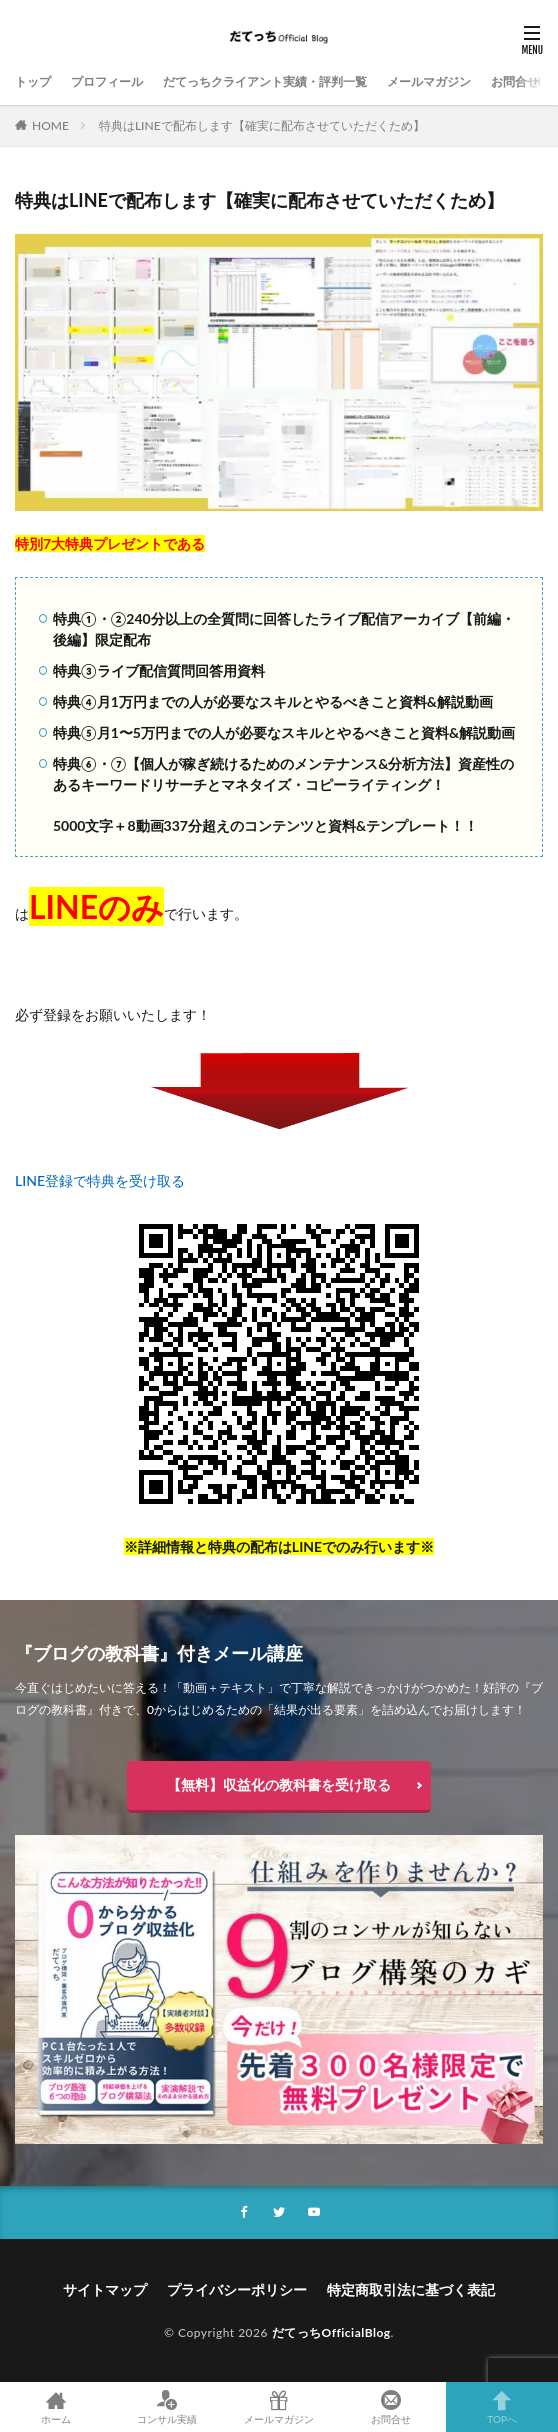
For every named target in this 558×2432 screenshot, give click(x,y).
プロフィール (107, 81)
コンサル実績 (168, 2407)
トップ (33, 81)
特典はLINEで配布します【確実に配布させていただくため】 (262, 125)
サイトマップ (105, 2289)
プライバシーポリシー (237, 2289)
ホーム (56, 2407)
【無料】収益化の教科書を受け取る (279, 1784)
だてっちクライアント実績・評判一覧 (265, 81)
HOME (50, 125)
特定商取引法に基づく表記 (411, 2289)
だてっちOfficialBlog (331, 2332)
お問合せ (515, 81)
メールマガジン (429, 81)
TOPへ (502, 2407)
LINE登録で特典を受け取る (100, 1180)
